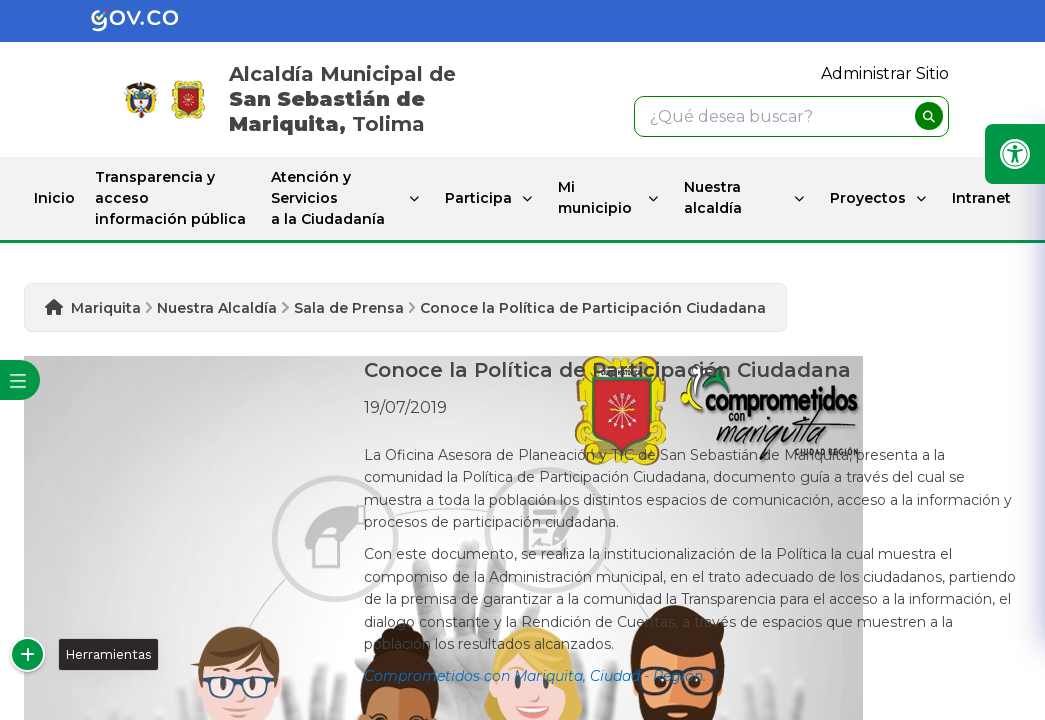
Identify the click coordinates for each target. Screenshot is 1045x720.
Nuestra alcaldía (713, 197)
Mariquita (106, 308)
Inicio (54, 198)
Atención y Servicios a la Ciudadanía (328, 198)
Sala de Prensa (349, 308)
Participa (478, 198)
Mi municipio (595, 197)
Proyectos (868, 198)
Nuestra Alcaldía (217, 308)
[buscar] (929, 116)
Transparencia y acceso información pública (170, 198)
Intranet (981, 198)
